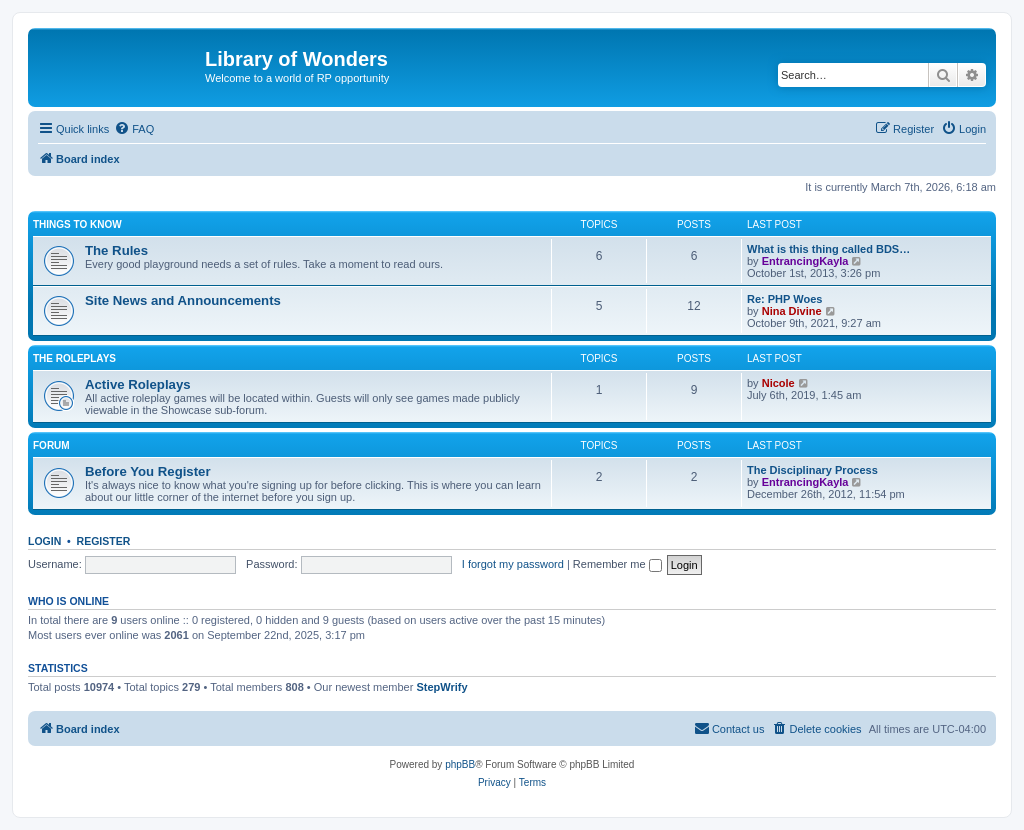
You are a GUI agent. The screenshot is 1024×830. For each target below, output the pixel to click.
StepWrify (441, 687)
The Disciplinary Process (812, 470)
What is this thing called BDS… (828, 249)
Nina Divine (792, 311)
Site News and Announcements (183, 300)
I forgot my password (513, 564)
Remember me (617, 564)
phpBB (460, 764)
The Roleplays (74, 358)
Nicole (778, 383)
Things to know (77, 224)
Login (44, 541)
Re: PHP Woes (784, 299)
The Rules (116, 250)
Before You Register (148, 471)
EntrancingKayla (805, 261)
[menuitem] (134, 129)
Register (104, 541)
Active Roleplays (138, 384)
